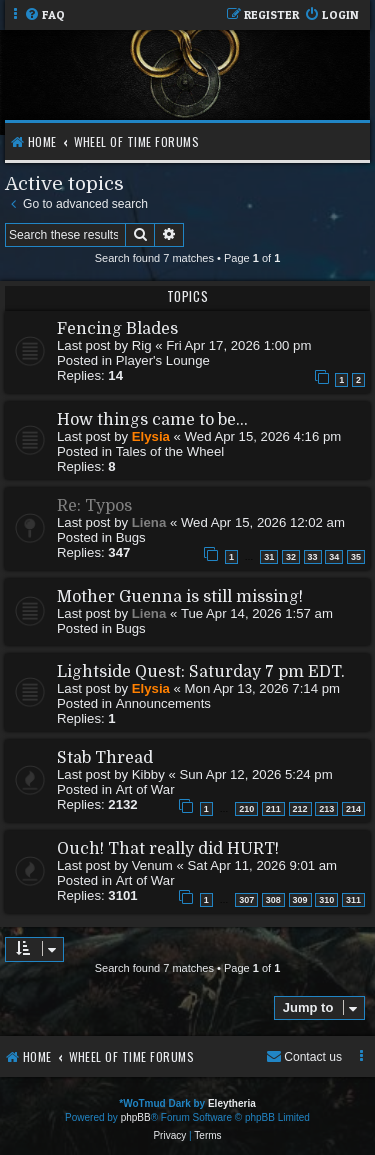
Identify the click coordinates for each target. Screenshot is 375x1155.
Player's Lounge (163, 360)
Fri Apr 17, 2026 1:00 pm (238, 345)
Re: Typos (94, 506)
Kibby (148, 774)
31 (269, 557)
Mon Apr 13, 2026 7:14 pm (262, 688)
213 (326, 809)
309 (300, 900)
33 (313, 557)
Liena (149, 522)
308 (273, 900)
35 (356, 557)
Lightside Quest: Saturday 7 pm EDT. (201, 672)
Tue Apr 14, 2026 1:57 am (257, 613)
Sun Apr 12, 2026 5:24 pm (255, 774)
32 (291, 557)
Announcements (163, 703)
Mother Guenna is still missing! (180, 597)
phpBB (136, 1117)
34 (334, 557)
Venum (152, 865)
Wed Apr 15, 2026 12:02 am (263, 522)
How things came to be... (152, 420)
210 (246, 809)
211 (273, 809)
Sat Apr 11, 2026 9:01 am (263, 865)
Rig (142, 345)
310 (326, 900)
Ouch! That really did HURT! (168, 849)
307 (246, 900)
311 (353, 900)
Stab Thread (105, 758)
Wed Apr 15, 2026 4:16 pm (263, 436)
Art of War (145, 789)
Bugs (131, 537)
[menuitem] (44, 15)
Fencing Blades (117, 329)
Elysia (151, 436)
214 (353, 809)
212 (300, 809)
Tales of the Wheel (170, 451)
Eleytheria (232, 1103)
